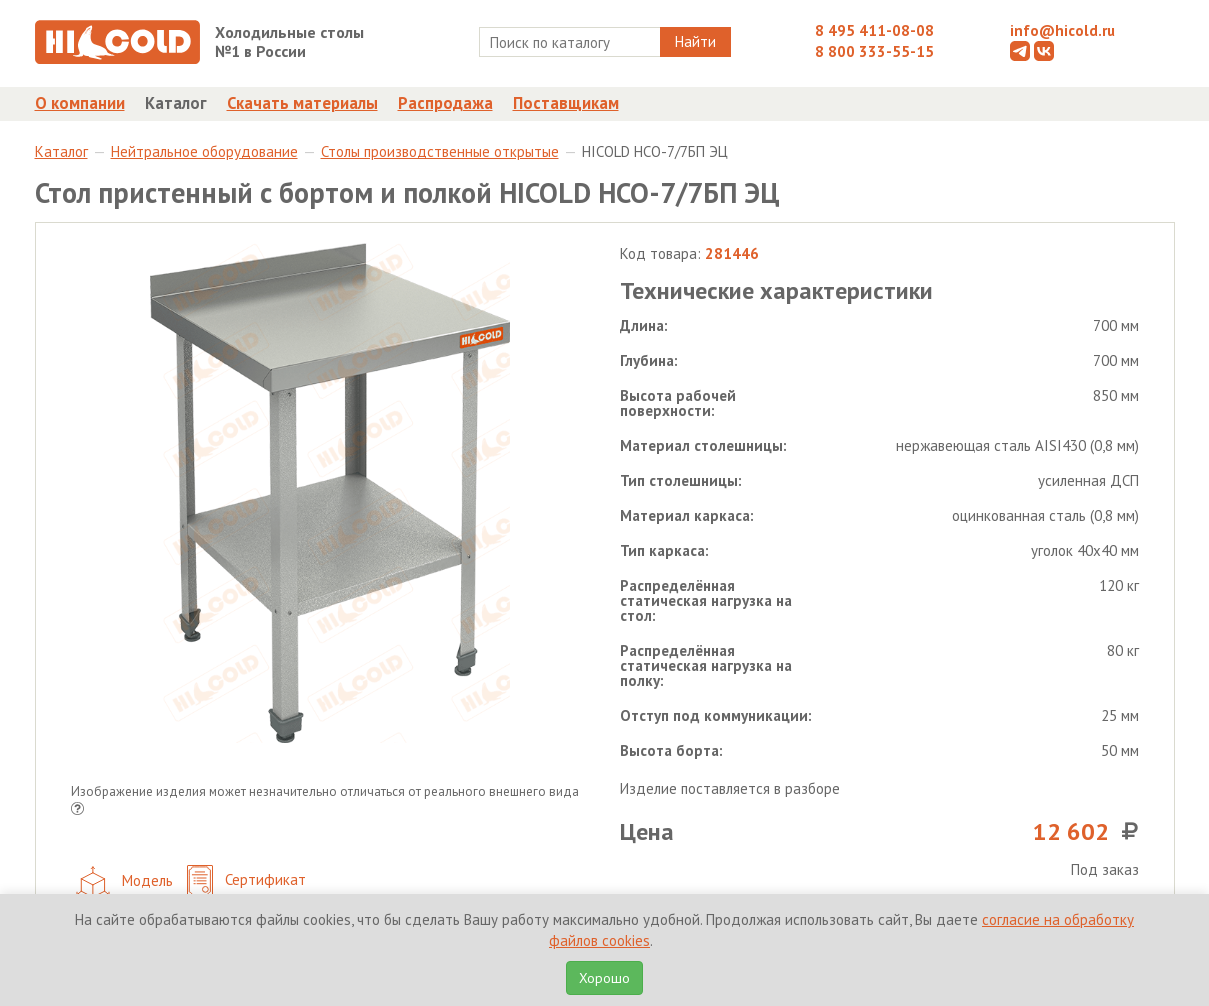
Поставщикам (566, 103)
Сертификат (246, 881)
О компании (80, 103)
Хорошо (604, 978)
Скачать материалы (302, 103)
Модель (124, 882)
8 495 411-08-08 (874, 30)
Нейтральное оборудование (204, 151)
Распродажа (445, 103)
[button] (77, 810)
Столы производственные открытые (440, 151)
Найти (695, 41)
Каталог (176, 103)
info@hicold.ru (1062, 30)
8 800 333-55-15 (874, 51)
